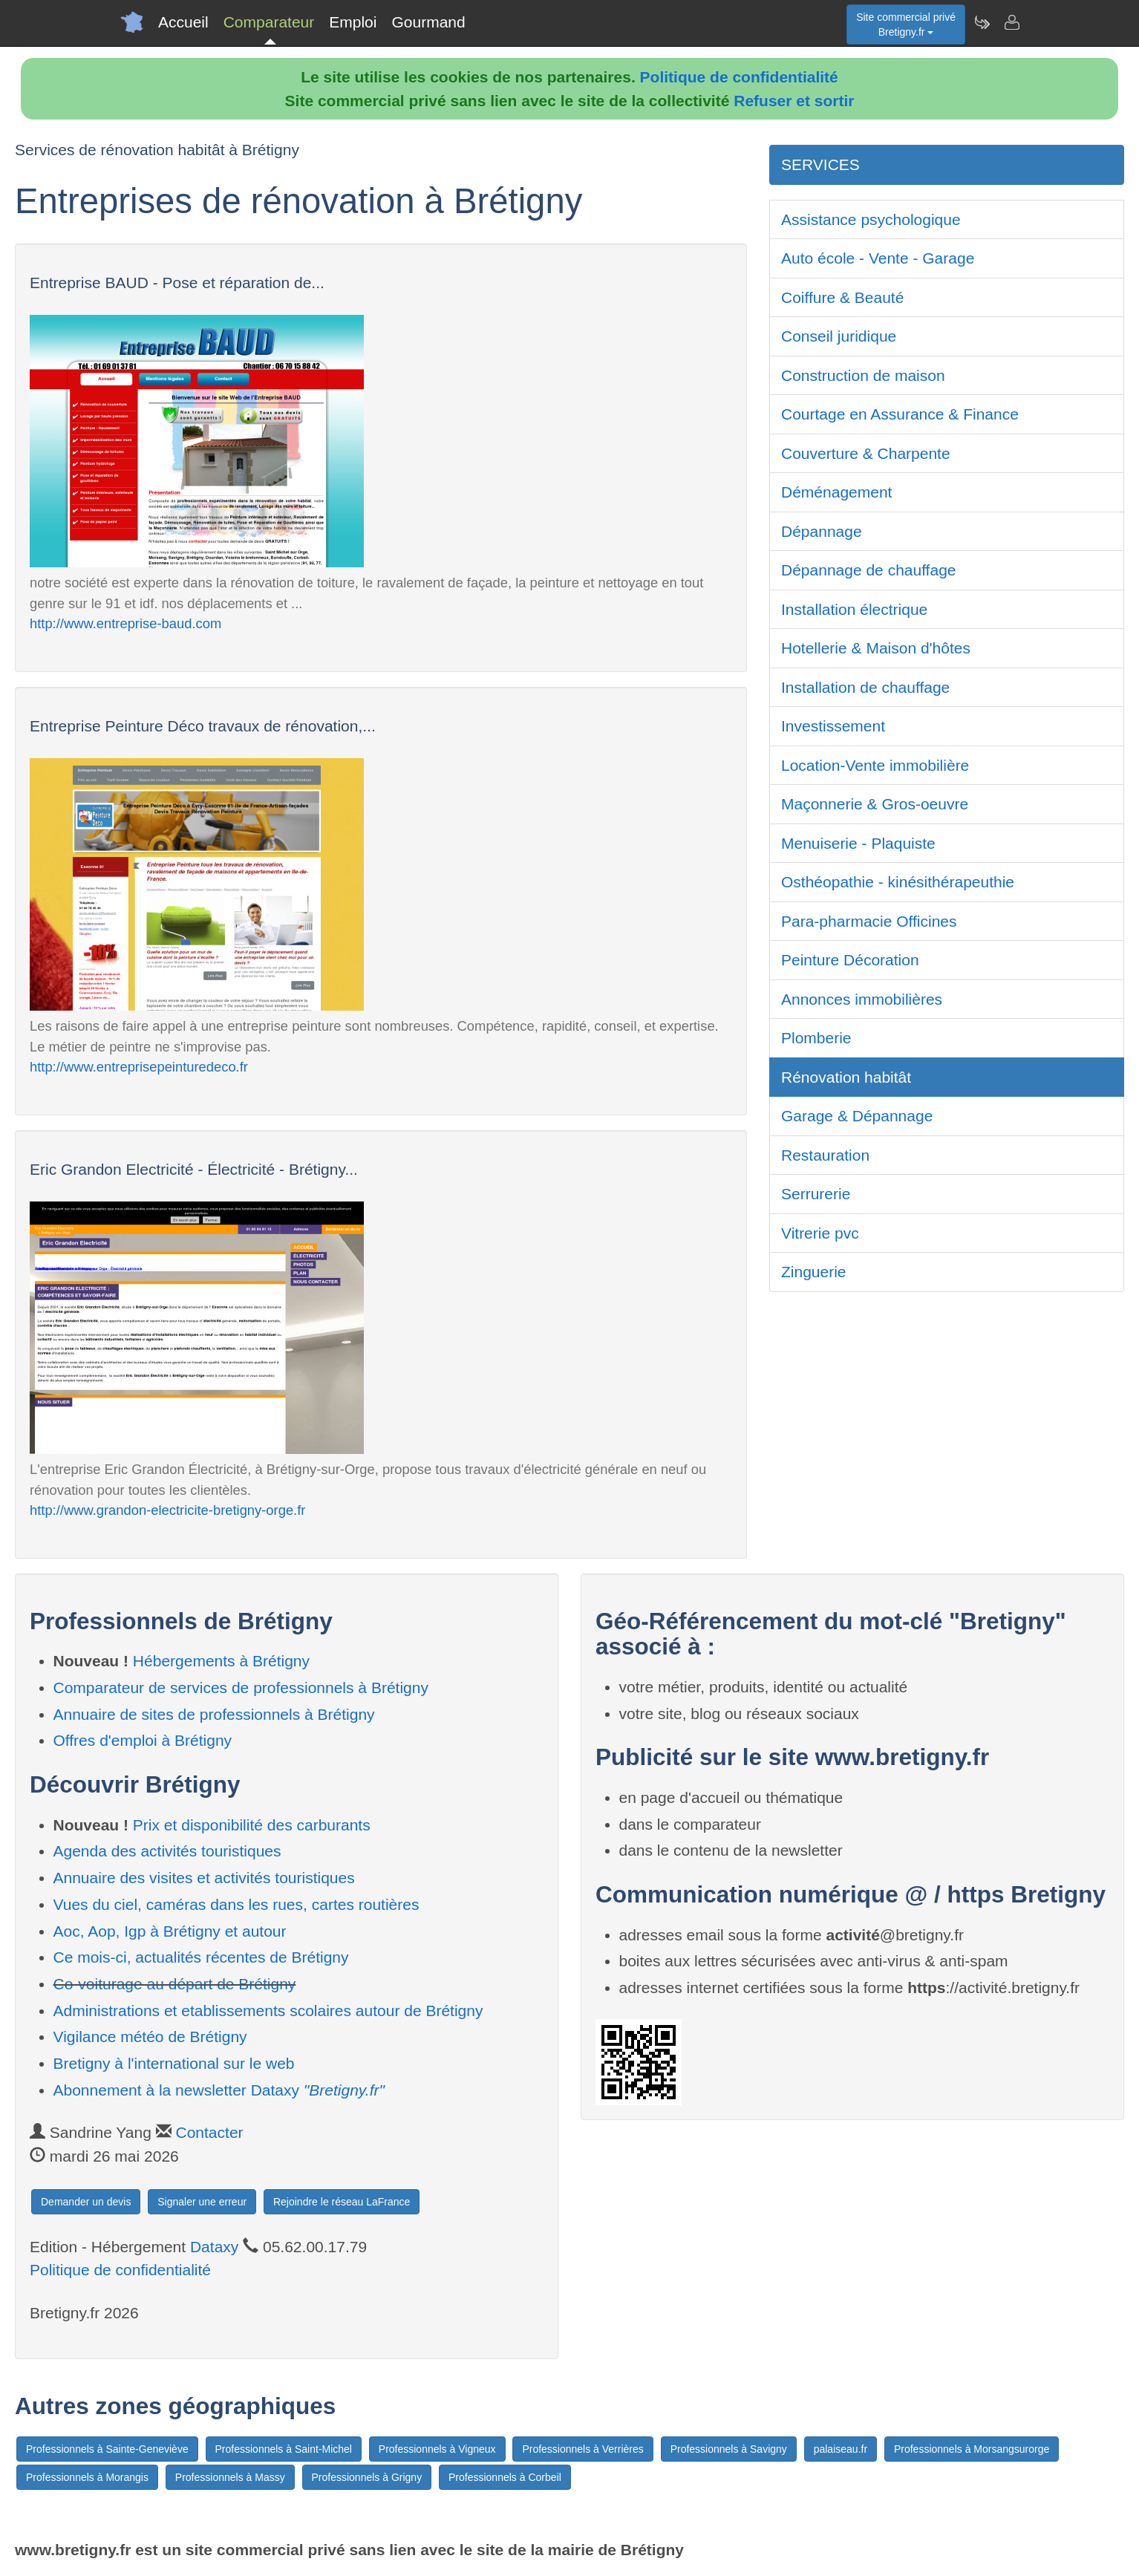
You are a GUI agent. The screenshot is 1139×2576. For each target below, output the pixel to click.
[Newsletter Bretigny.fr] (981, 22)
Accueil (183, 21)
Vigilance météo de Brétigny (150, 2036)
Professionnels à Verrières (582, 2449)
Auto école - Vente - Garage (877, 258)
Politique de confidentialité (739, 76)
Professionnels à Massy (230, 2477)
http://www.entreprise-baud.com (125, 623)
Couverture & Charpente (865, 453)
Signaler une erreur (202, 2202)
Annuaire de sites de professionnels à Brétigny (214, 1714)
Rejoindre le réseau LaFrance (341, 2202)
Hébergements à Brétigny (221, 1660)
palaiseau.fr (840, 2449)
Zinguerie (813, 1271)
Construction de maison (863, 375)
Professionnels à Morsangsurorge (971, 2449)
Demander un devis (86, 2202)
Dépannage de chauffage (868, 569)
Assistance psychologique (871, 219)
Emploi (352, 21)
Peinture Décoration (850, 959)
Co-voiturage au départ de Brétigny (174, 1983)
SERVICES (820, 164)
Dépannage (821, 531)
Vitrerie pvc (820, 1233)
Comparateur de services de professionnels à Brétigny (240, 1687)
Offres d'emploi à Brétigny (142, 1740)
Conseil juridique (838, 336)
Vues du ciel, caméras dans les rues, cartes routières (236, 1904)
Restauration (825, 1155)
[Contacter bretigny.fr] (1011, 22)
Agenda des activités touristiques (167, 1850)
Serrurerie (815, 1193)
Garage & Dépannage (857, 1115)
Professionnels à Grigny (367, 2477)
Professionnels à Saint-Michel (283, 2449)
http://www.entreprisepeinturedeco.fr (139, 1067)
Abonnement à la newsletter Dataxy (219, 2090)
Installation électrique (854, 609)
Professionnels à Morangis (87, 2477)
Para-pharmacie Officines (869, 921)
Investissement (833, 725)
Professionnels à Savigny (728, 2449)
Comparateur (269, 21)
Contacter (210, 2132)
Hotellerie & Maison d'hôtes (875, 647)
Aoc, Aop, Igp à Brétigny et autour (170, 1931)
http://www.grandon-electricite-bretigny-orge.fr (167, 1510)
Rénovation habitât (846, 1077)
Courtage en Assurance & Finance (900, 414)
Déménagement (836, 491)
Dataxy (214, 2246)
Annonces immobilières (861, 999)
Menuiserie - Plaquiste (858, 843)
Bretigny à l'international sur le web (174, 2063)
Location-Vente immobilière (875, 765)
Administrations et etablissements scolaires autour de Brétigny (268, 2010)
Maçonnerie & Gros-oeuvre (874, 803)
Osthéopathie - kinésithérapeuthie (897, 881)
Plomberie (816, 1037)
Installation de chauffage (865, 687)
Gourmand (428, 21)
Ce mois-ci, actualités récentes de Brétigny (201, 1957)
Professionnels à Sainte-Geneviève (107, 2449)
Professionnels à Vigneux (437, 2449)
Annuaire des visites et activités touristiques (204, 1877)
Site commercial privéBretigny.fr (906, 24)
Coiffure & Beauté (842, 297)
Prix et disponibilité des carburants (252, 1824)
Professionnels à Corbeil (504, 2477)
